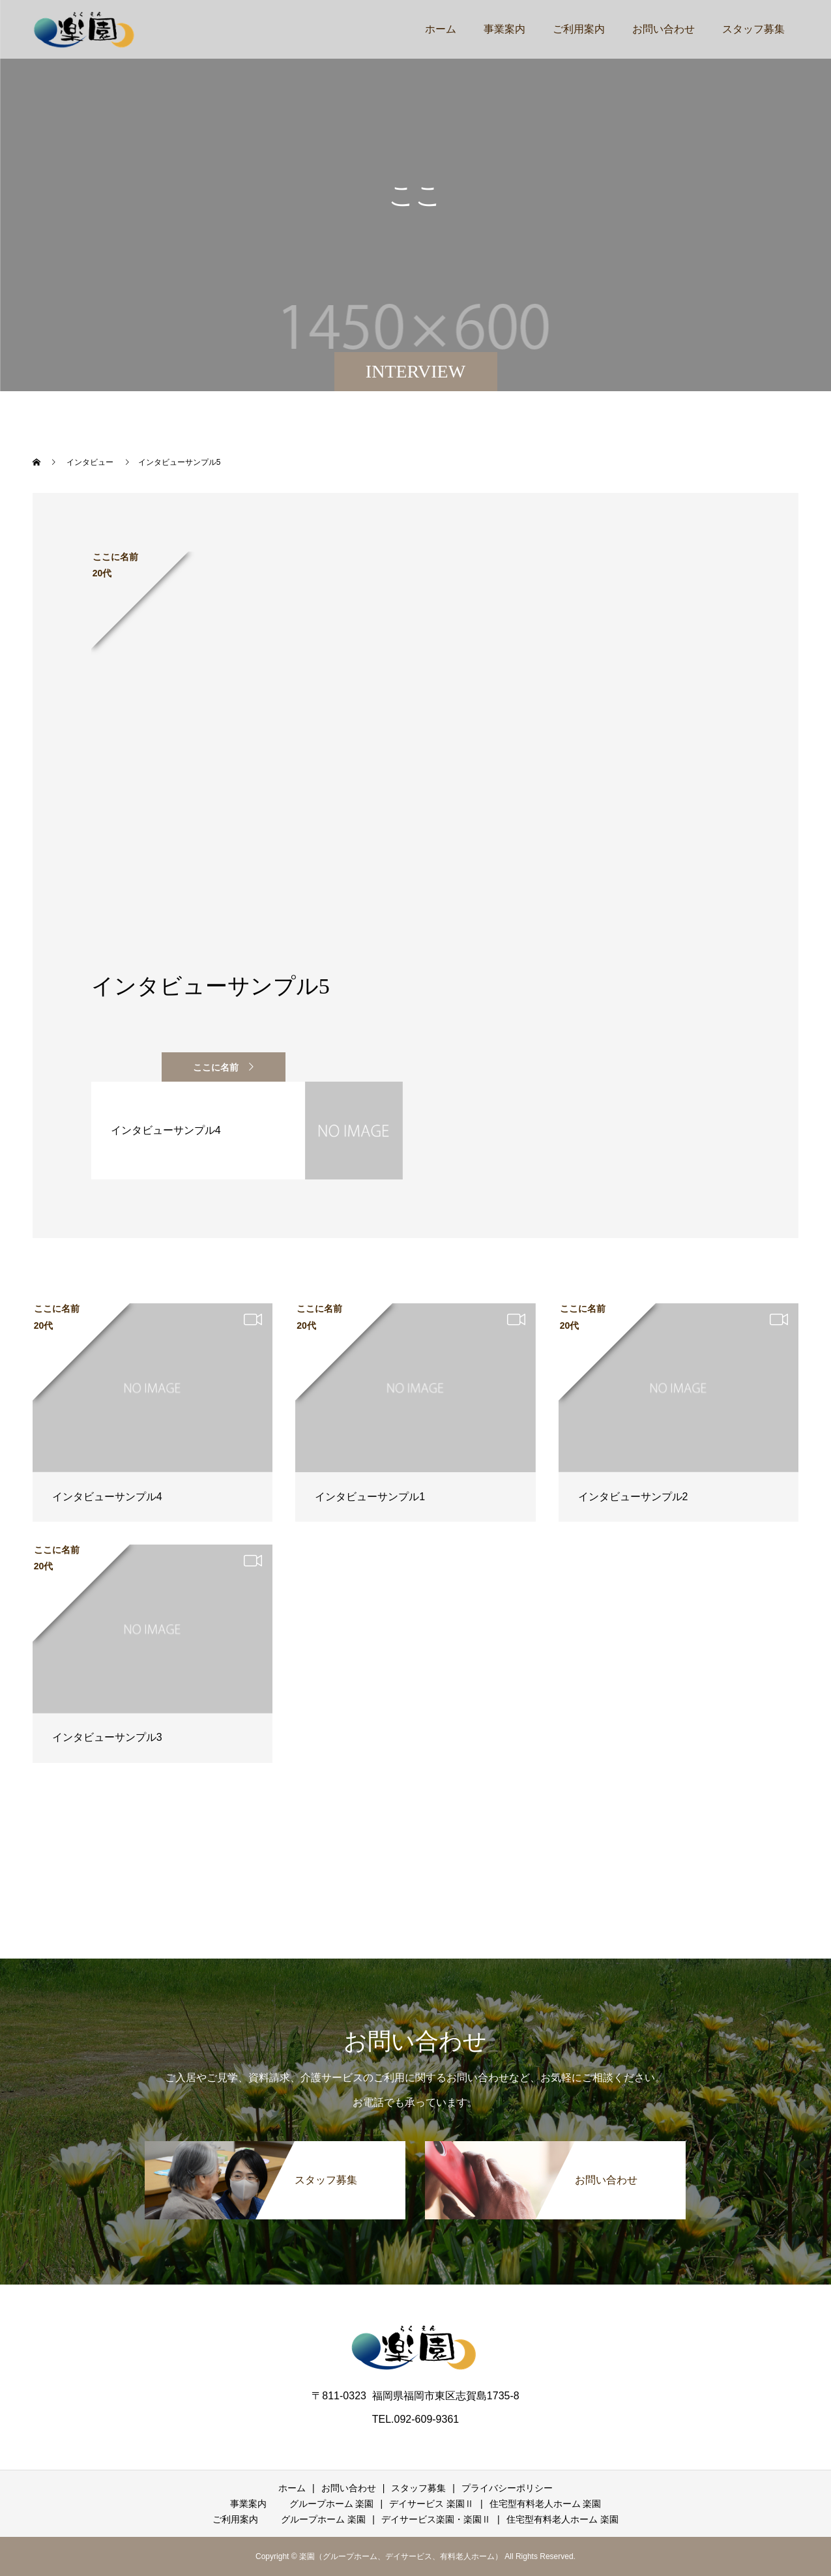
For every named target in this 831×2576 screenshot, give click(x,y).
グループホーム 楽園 (331, 2503)
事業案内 (504, 29)
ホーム (440, 29)
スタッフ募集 (753, 29)
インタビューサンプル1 (370, 1496)
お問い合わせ (663, 29)
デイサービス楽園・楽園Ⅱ (436, 2519)
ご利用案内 (579, 29)
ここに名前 (216, 1067)
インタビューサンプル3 (107, 1737)
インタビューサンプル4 (107, 1496)
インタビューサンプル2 (633, 1496)
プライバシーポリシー (507, 2488)
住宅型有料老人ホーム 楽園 (545, 2503)
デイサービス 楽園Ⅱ (431, 2503)
